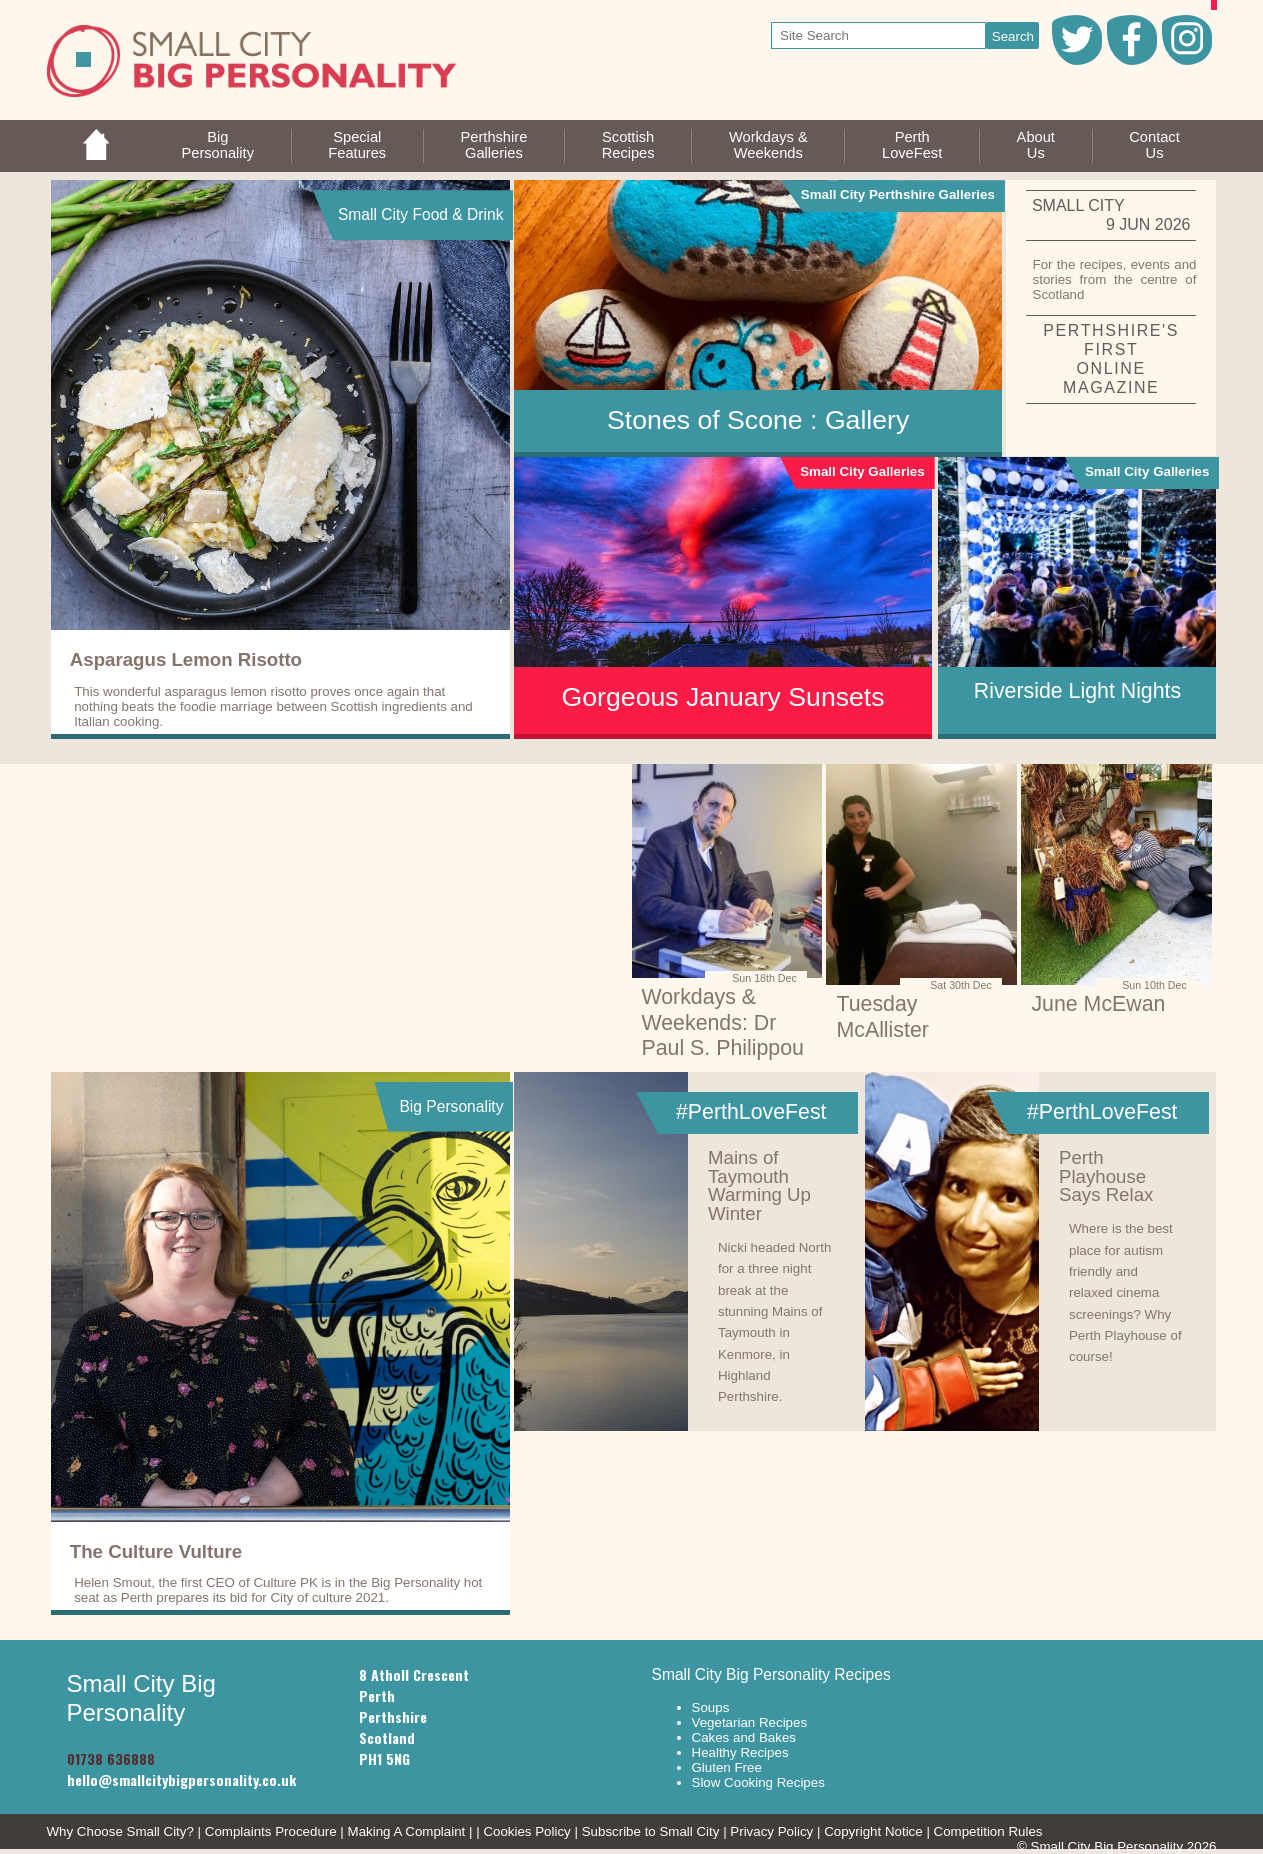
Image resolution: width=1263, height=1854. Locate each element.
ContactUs (1154, 145)
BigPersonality (217, 145)
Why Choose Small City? (120, 1831)
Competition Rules (988, 1831)
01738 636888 (111, 1758)
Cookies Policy (526, 1831)
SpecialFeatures (357, 145)
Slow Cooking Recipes (758, 1782)
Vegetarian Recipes (750, 1722)
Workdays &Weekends (768, 145)
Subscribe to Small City (651, 1831)
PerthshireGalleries (494, 145)
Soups (711, 1707)
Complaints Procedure (271, 1831)
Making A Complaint (407, 1831)
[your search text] (878, 35)
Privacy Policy (771, 1831)
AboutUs (1036, 145)
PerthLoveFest (912, 145)
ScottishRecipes (628, 145)
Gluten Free (727, 1767)
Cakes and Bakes (744, 1737)
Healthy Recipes (740, 1752)
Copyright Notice (873, 1831)
